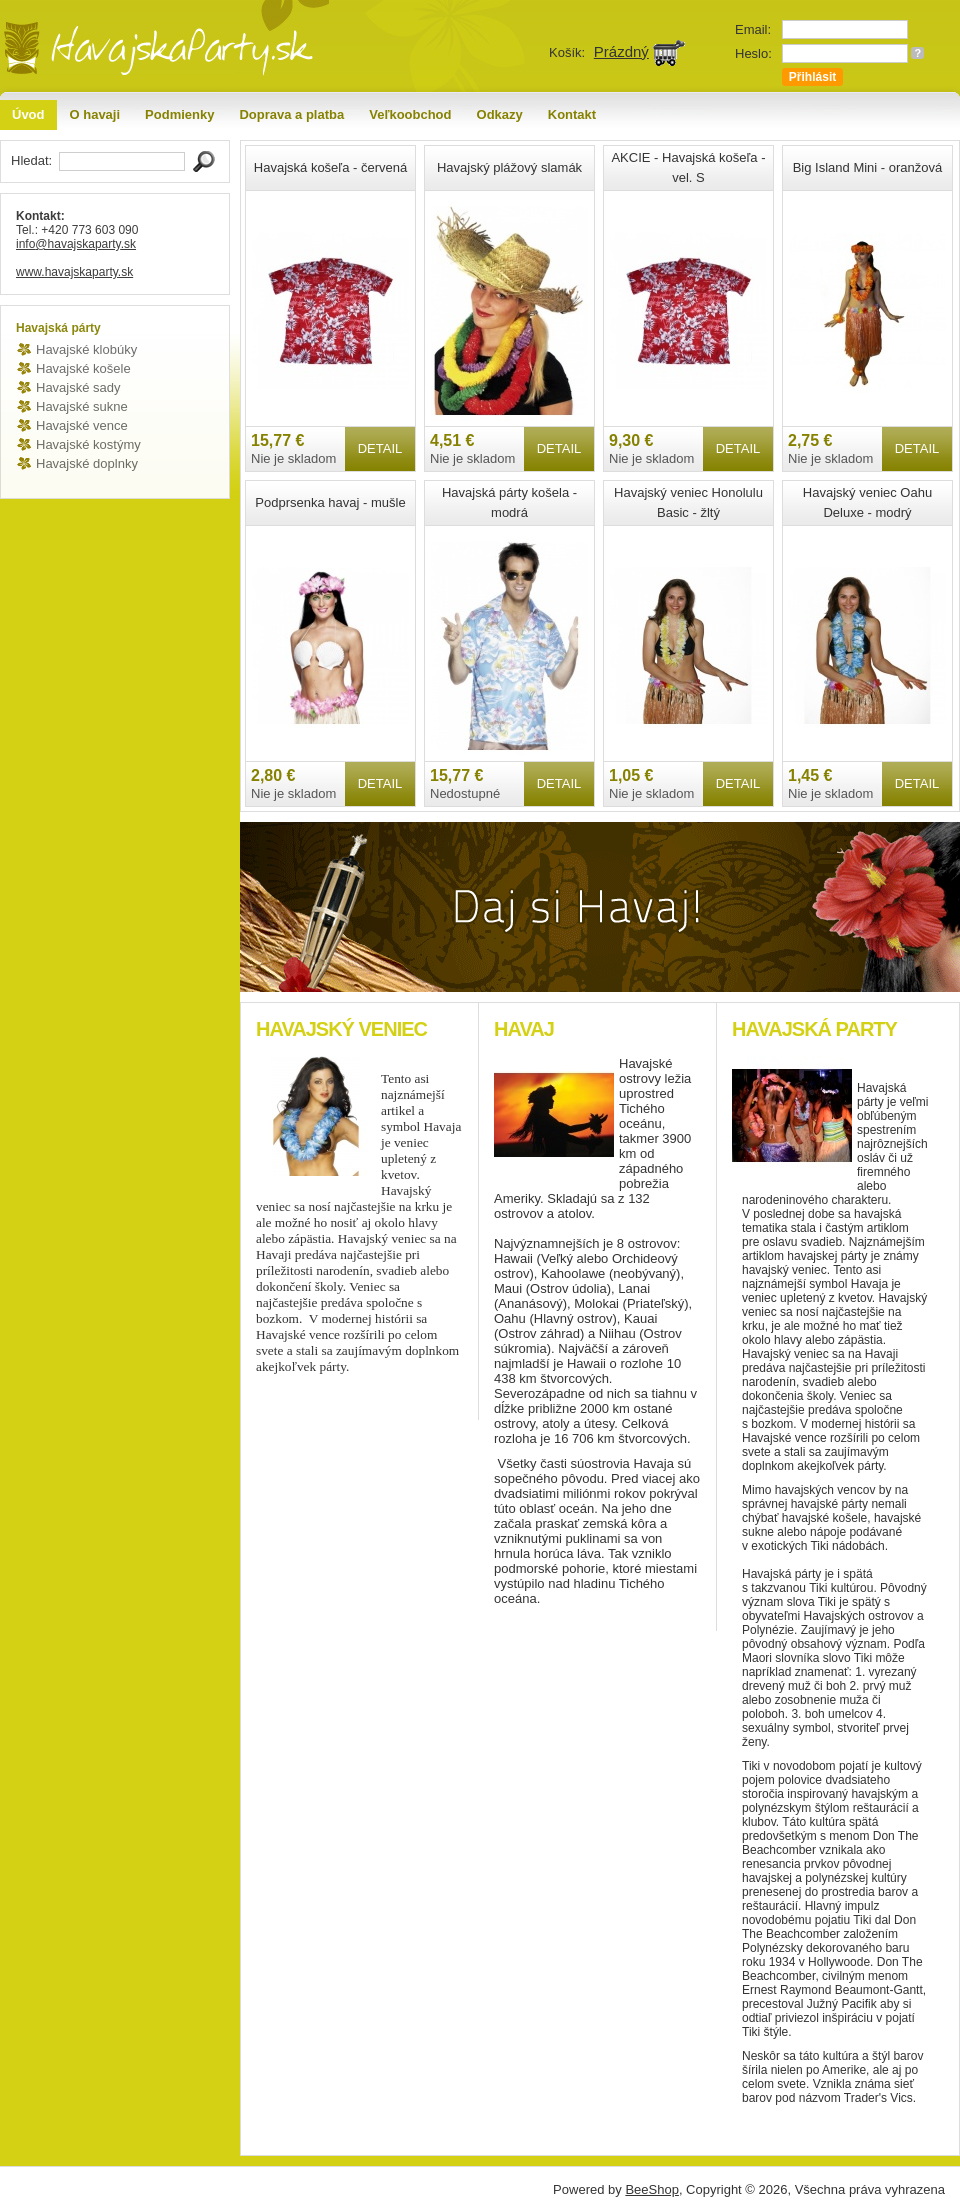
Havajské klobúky (86, 349)
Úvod (28, 114)
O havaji (95, 114)
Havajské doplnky (87, 463)
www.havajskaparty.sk (74, 272)
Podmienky (179, 114)
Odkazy (500, 114)
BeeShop (652, 2189)
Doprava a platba (291, 114)
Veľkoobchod (410, 114)
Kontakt (572, 114)
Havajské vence (82, 425)
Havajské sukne (82, 406)
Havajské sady (78, 387)
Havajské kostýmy (88, 444)
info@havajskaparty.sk (76, 244)
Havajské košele (83, 368)
